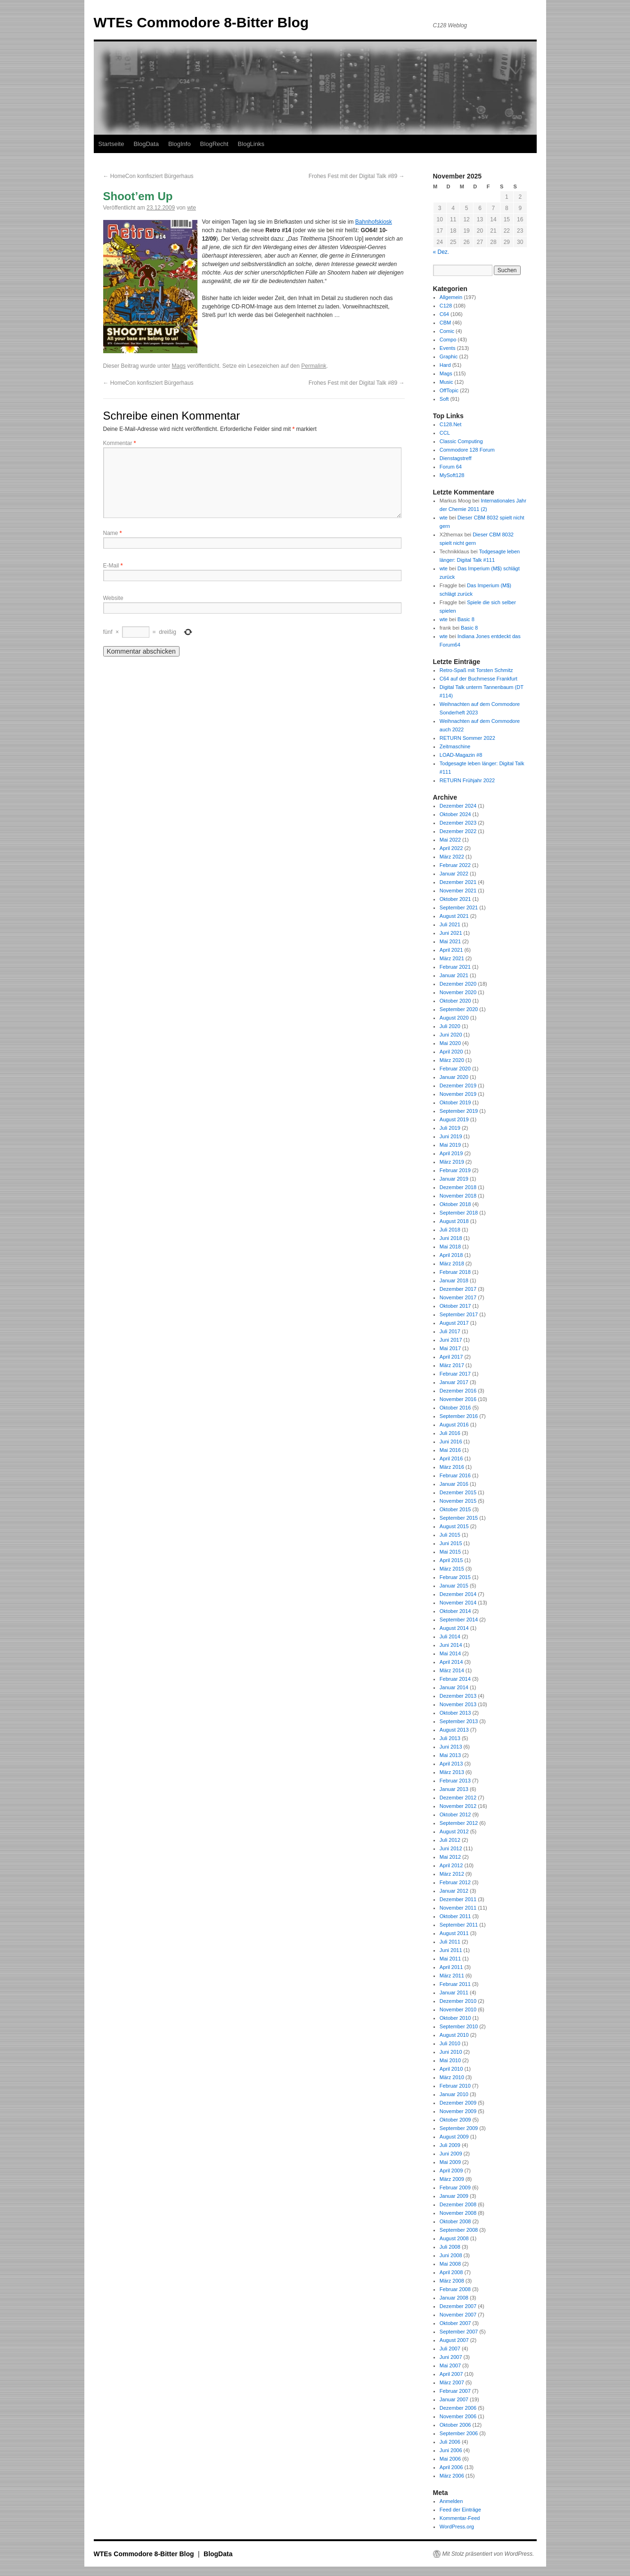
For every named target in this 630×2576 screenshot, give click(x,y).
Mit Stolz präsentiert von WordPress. (488, 2554)
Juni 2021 (451, 933)
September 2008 (459, 2230)
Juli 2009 (450, 2145)
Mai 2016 (450, 1450)
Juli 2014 (450, 1636)
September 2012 (459, 1823)
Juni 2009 (451, 2153)
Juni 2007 (451, 2357)
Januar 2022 (454, 873)
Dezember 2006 (458, 2408)
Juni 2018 (451, 1238)
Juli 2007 (450, 2348)
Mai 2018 (450, 1246)
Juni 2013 (451, 1747)
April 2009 (451, 2170)
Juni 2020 (451, 1034)
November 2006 (458, 2416)
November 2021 (458, 890)
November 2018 (458, 1196)
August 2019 (454, 1119)
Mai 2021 (450, 941)
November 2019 (458, 1094)
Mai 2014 (450, 1653)
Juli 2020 (450, 1026)
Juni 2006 (451, 2450)
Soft (444, 399)
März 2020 (452, 1060)
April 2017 (451, 1357)
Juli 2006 (450, 2442)
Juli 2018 (450, 1229)
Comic (447, 331)
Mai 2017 (450, 1348)
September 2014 (459, 1619)
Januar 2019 (454, 1179)
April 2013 (451, 1763)
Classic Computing (461, 441)
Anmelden (451, 2501)
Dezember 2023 (458, 823)
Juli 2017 (450, 1331)
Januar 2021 (454, 975)
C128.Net (450, 424)
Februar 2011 (455, 1984)
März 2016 (452, 1467)
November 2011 (458, 1908)
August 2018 (454, 1221)
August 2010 (454, 2035)
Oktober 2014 (455, 1611)
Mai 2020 (450, 1043)
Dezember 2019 (458, 1085)
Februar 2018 (455, 1272)
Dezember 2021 (458, 882)
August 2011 (454, 1933)
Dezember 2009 (458, 2103)
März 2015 (452, 1569)
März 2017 (452, 1365)
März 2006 (452, 2476)
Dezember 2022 (458, 831)
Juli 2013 (450, 1738)
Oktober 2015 (455, 1509)
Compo (448, 339)
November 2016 (458, 1399)
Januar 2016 (454, 1484)
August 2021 (454, 916)
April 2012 (451, 1865)
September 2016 (459, 1416)
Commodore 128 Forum (467, 450)
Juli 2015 (450, 1535)
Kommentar (119, 443)
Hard (445, 365)
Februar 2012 (455, 1882)
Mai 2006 (450, 2459)
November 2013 (458, 1704)
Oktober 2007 (455, 2323)
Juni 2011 (451, 1950)
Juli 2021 (450, 924)
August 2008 (454, 2238)
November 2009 (458, 2111)
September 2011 (459, 1925)
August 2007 (454, 2340)
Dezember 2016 (458, 1390)
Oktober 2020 (455, 1001)
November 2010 (458, 2009)
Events (448, 348)
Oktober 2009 (455, 2119)
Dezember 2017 (458, 1289)
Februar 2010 (455, 2086)
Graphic (449, 356)
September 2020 (459, 1009)
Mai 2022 (450, 839)
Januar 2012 (454, 1891)
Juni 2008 (451, 2255)
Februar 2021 (455, 967)
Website (113, 598)
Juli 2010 (450, 2043)
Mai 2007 (450, 2365)
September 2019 (459, 1111)
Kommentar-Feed (460, 2518)
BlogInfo (179, 143)
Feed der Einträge (460, 2509)
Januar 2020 (454, 1077)
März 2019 (452, 1162)
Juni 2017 (451, 1340)
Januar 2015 (454, 1585)
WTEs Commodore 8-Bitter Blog (201, 22)
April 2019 (451, 1153)
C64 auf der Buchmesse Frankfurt (478, 678)
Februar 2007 (455, 2391)
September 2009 (459, 2128)
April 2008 (451, 2272)
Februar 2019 (455, 1170)
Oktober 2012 (455, 1814)
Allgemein (451, 297)
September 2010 (459, 2026)
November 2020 (458, 992)
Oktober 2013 (455, 1713)
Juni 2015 (451, 1543)
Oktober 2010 (455, 2018)
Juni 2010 (451, 2052)
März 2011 (452, 1975)
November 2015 (458, 1501)
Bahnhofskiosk (373, 222)
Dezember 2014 (458, 1594)
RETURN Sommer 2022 (467, 738)
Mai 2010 (450, 2060)
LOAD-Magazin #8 (461, 755)
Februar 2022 (455, 865)
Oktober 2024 (455, 814)
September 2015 (459, 1518)
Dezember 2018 (458, 1187)
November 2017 (458, 1297)
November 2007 (458, 2314)
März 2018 (452, 1263)
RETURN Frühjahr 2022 (467, 780)
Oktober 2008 (455, 2221)
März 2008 (452, 2281)
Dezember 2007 (458, 2306)
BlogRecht (214, 143)
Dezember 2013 (458, 1696)
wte (191, 207)
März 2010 (452, 2077)
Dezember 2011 (458, 1899)
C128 (446, 305)
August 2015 (454, 1526)
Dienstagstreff (456, 458)
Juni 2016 (451, 1441)
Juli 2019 (450, 1128)
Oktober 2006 (455, 2425)
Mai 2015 (450, 1552)
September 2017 (459, 1314)
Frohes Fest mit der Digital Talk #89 (357, 176)
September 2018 (459, 1212)
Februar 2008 (455, 2289)
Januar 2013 (454, 1789)
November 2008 (458, 2213)
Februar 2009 (455, 2187)
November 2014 (458, 1602)
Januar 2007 (454, 2399)
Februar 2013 (455, 1780)
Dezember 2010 (458, 2001)
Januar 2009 (454, 2196)
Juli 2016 (450, 1433)
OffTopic (449, 390)
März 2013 (452, 1772)
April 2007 (451, 2374)
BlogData (145, 143)
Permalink (313, 366)
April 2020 (451, 1051)
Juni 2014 (451, 1645)
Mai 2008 (450, 2264)
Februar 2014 (455, 1679)
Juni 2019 (451, 1136)
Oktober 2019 (455, 1102)
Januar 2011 (454, 1992)
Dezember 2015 (458, 1492)
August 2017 (454, 1323)
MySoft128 (452, 475)
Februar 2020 (455, 1068)
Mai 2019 (450, 1145)
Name (112, 533)
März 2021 (452, 958)
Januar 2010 (454, 2094)
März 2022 (452, 856)
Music (446, 382)
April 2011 (451, 1967)
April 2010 (451, 2069)
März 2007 (452, 2382)
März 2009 (452, 2179)
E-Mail (113, 565)
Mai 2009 (450, 2162)
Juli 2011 (450, 1941)
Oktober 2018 (455, 1204)
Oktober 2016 (455, 1407)
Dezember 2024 (458, 806)
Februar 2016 (455, 1475)
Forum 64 (451, 467)
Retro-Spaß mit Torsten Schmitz (476, 670)
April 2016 (451, 1458)
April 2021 (451, 950)
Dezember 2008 (458, 2204)
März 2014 (452, 1670)
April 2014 (451, 1662)
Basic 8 (466, 619)
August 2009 (454, 2136)
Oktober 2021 (455, 899)
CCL (445, 433)
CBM (445, 322)
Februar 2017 (455, 1374)
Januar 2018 (454, 1280)
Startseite (111, 143)
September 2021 (459, 907)
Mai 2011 (450, 1958)
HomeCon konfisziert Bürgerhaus (148, 176)
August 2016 (454, 1424)
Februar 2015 (455, 1577)
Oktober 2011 (455, 1916)
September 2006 (459, 2433)
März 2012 (452, 1874)
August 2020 (454, 1018)
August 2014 (454, 1628)
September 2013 (459, 1721)
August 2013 (454, 1730)
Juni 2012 (451, 1848)
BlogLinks (251, 143)
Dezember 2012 (458, 1797)
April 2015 (451, 1560)
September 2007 (459, 2331)
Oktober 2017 (455, 1306)
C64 (444, 314)
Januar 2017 (454, 1382)
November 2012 (458, 1806)
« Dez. (441, 252)
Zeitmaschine (455, 746)
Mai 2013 (450, 1755)
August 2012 (454, 1831)
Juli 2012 (450, 1840)
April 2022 (451, 848)
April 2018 (451, 1255)
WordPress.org (457, 2526)
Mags (179, 366)
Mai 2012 (450, 1857)
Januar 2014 (454, 1687)
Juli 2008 (450, 2247)
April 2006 (451, 2467)
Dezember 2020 (458, 984)
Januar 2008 (454, 2298)
